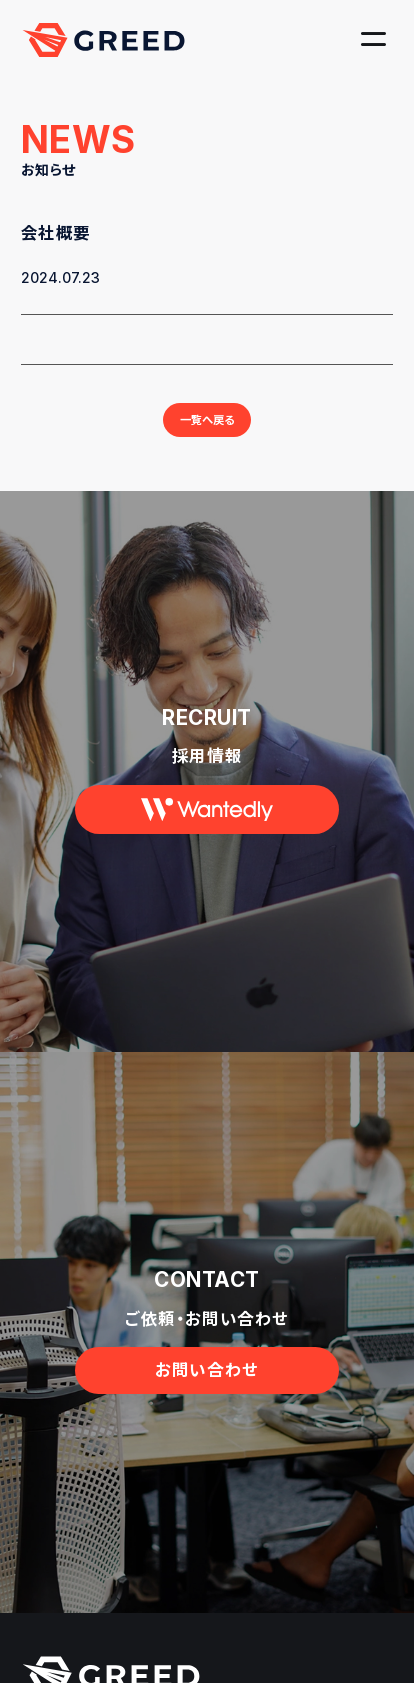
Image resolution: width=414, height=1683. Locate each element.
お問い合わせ (206, 1370)
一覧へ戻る (207, 420)
